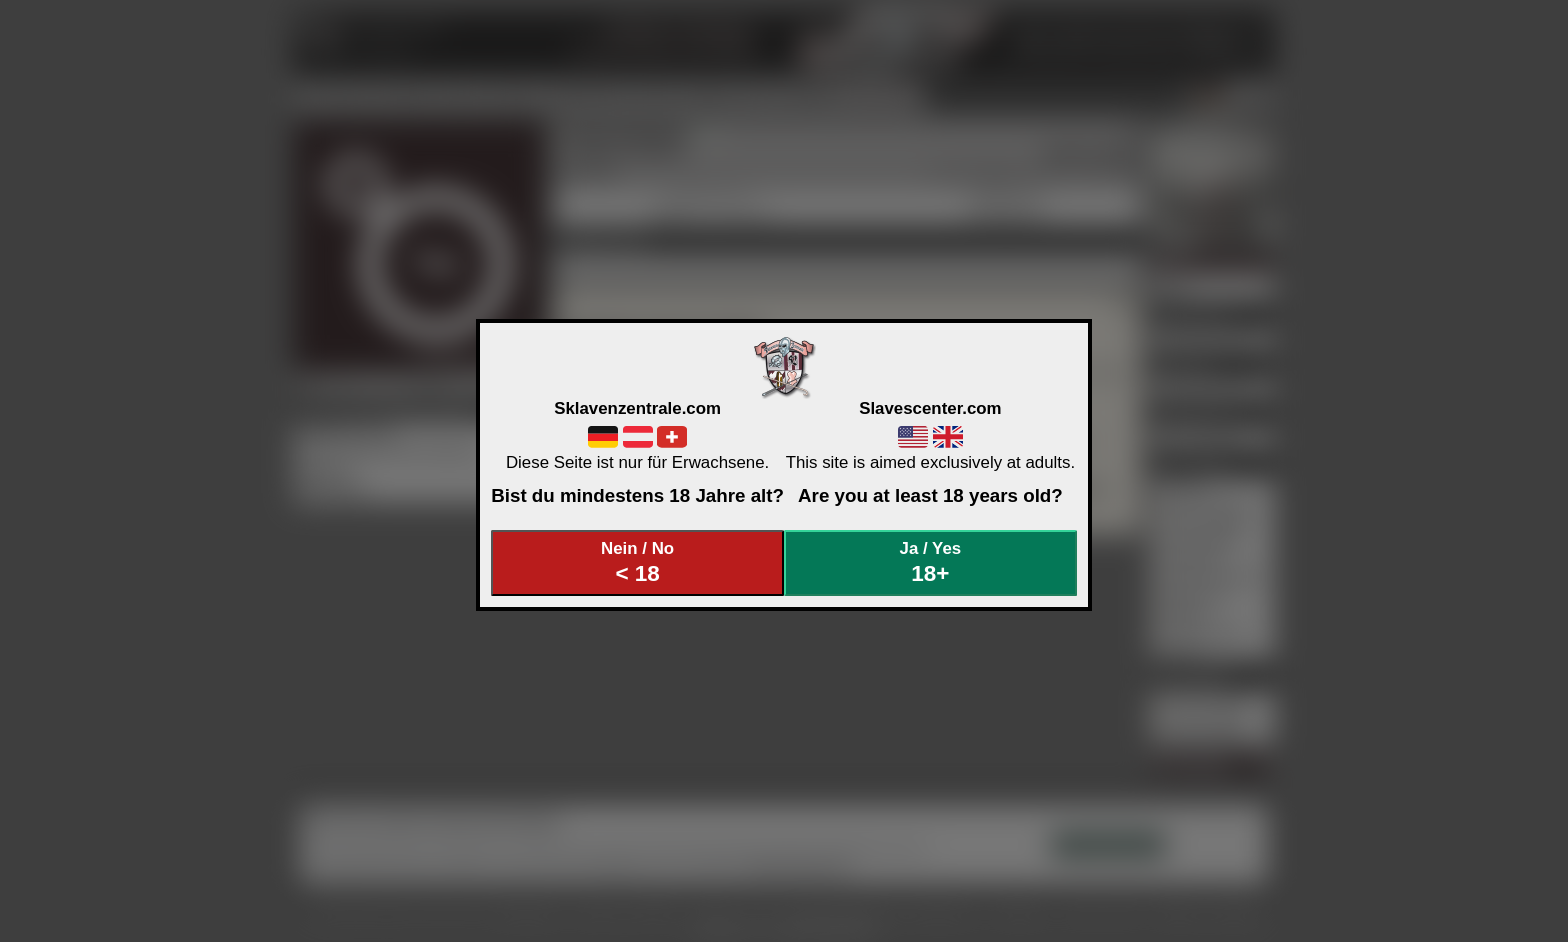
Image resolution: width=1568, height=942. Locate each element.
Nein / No (638, 562)
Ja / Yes (931, 562)
